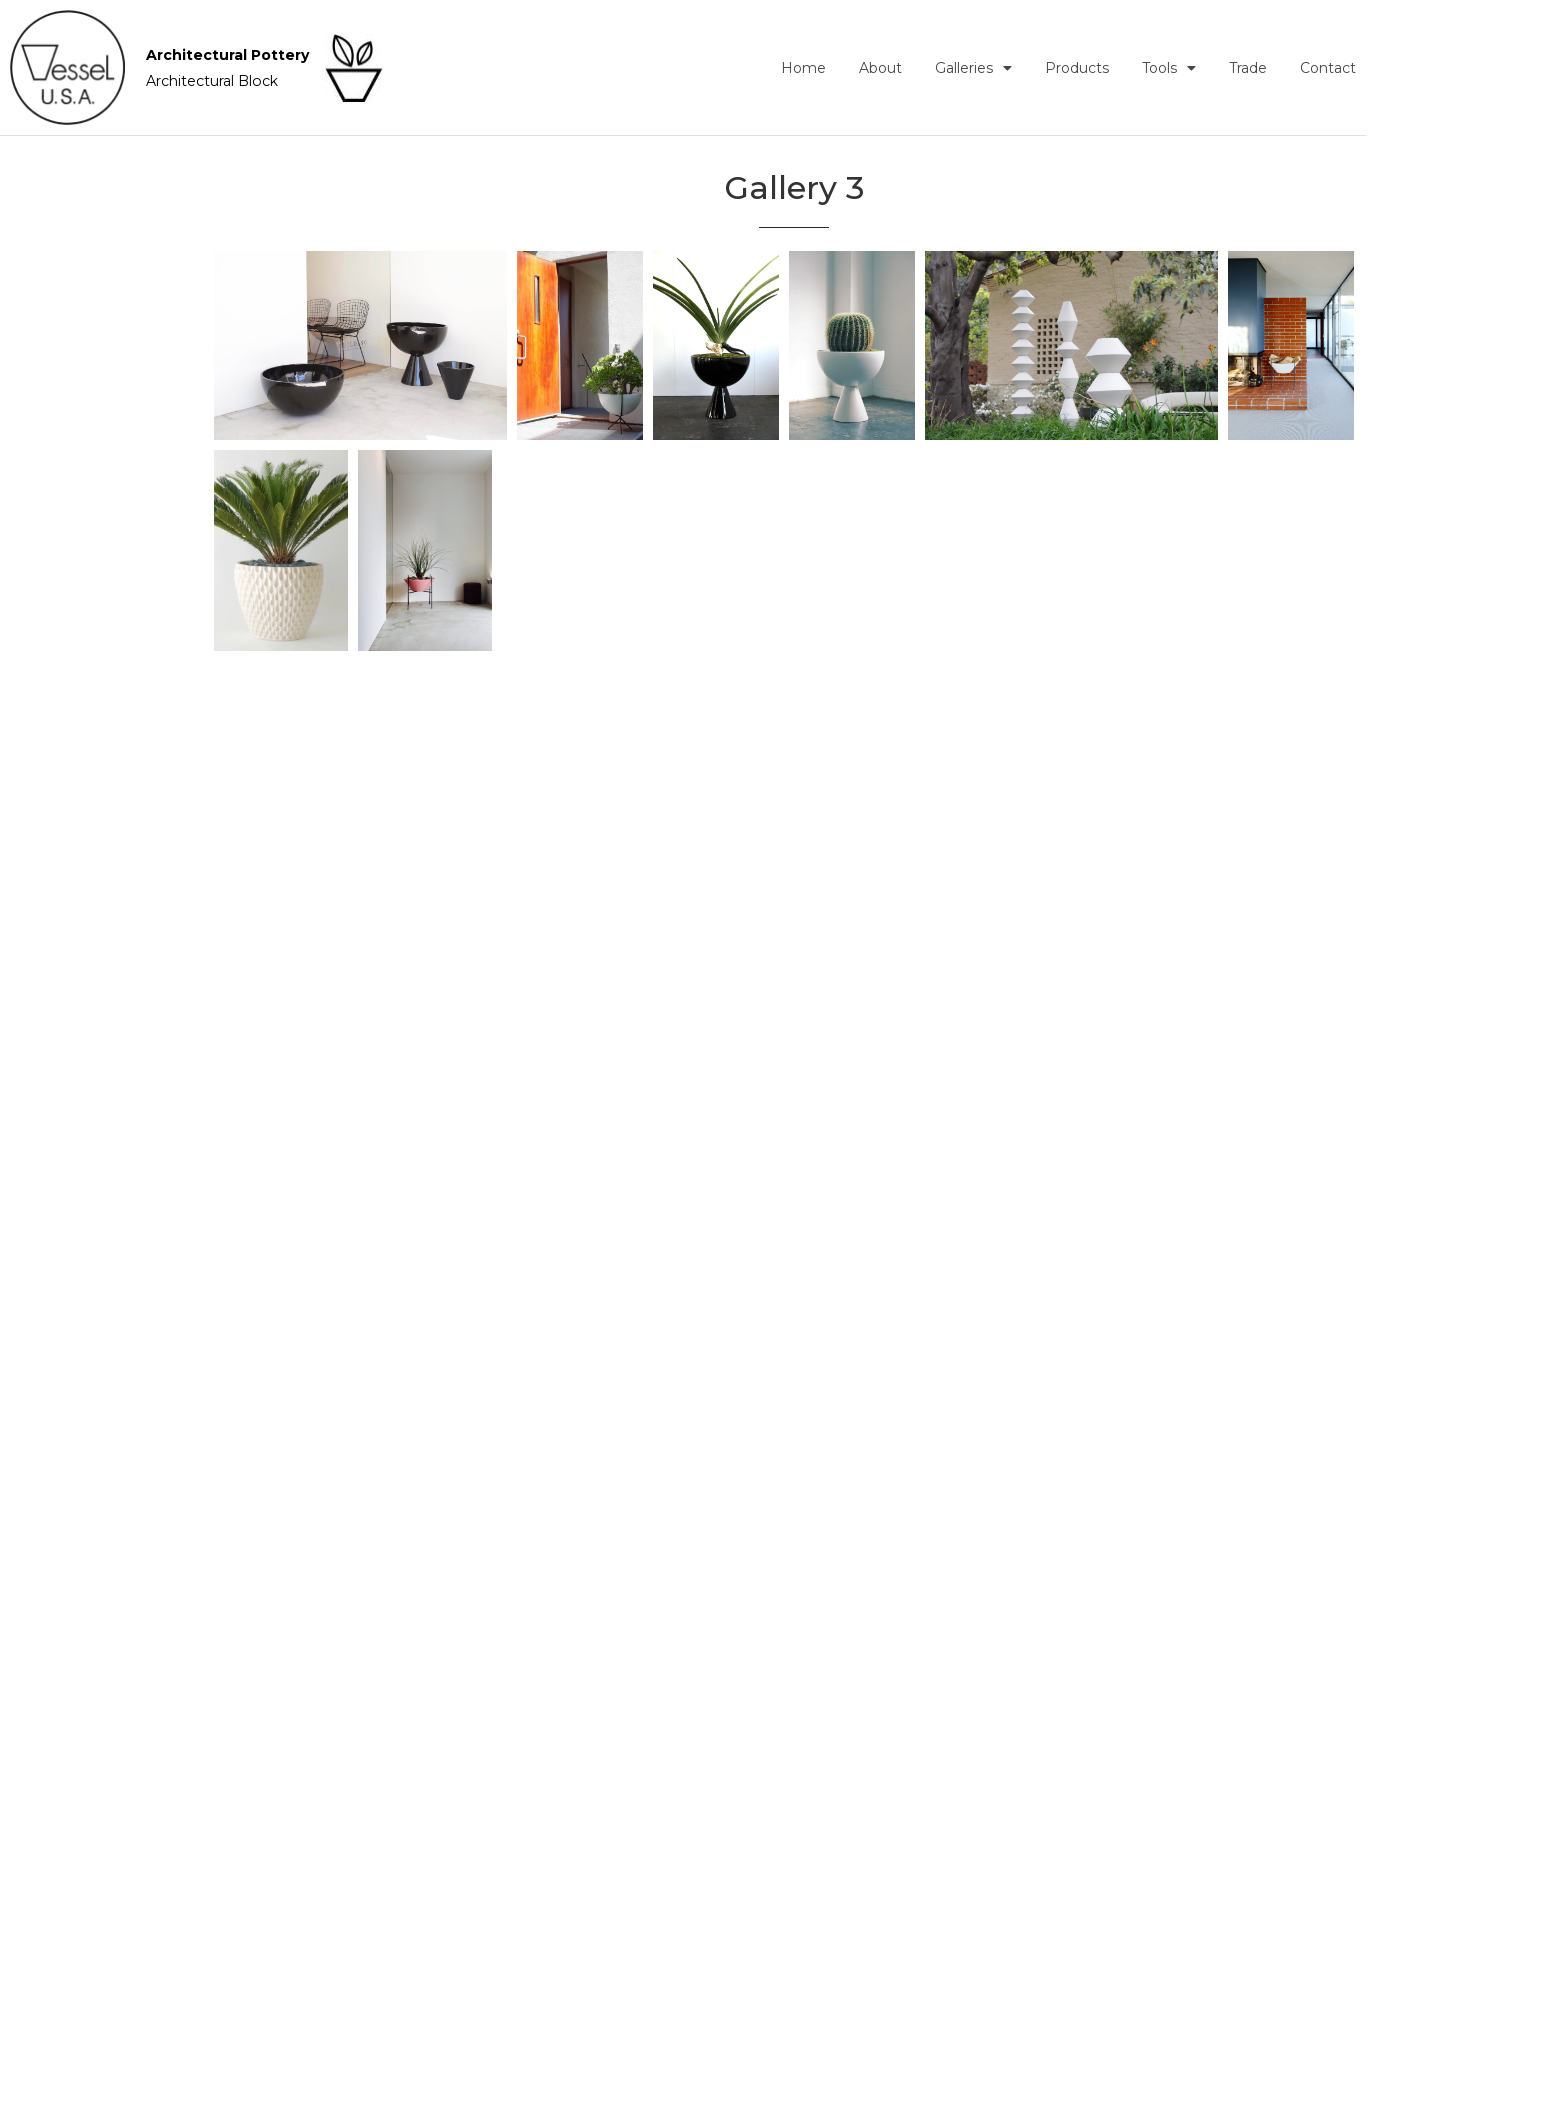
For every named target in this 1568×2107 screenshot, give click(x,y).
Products (1195, 68)
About (998, 68)
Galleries (1091, 68)
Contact (1446, 68)
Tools (1287, 68)
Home (921, 68)
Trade (1366, 68)
